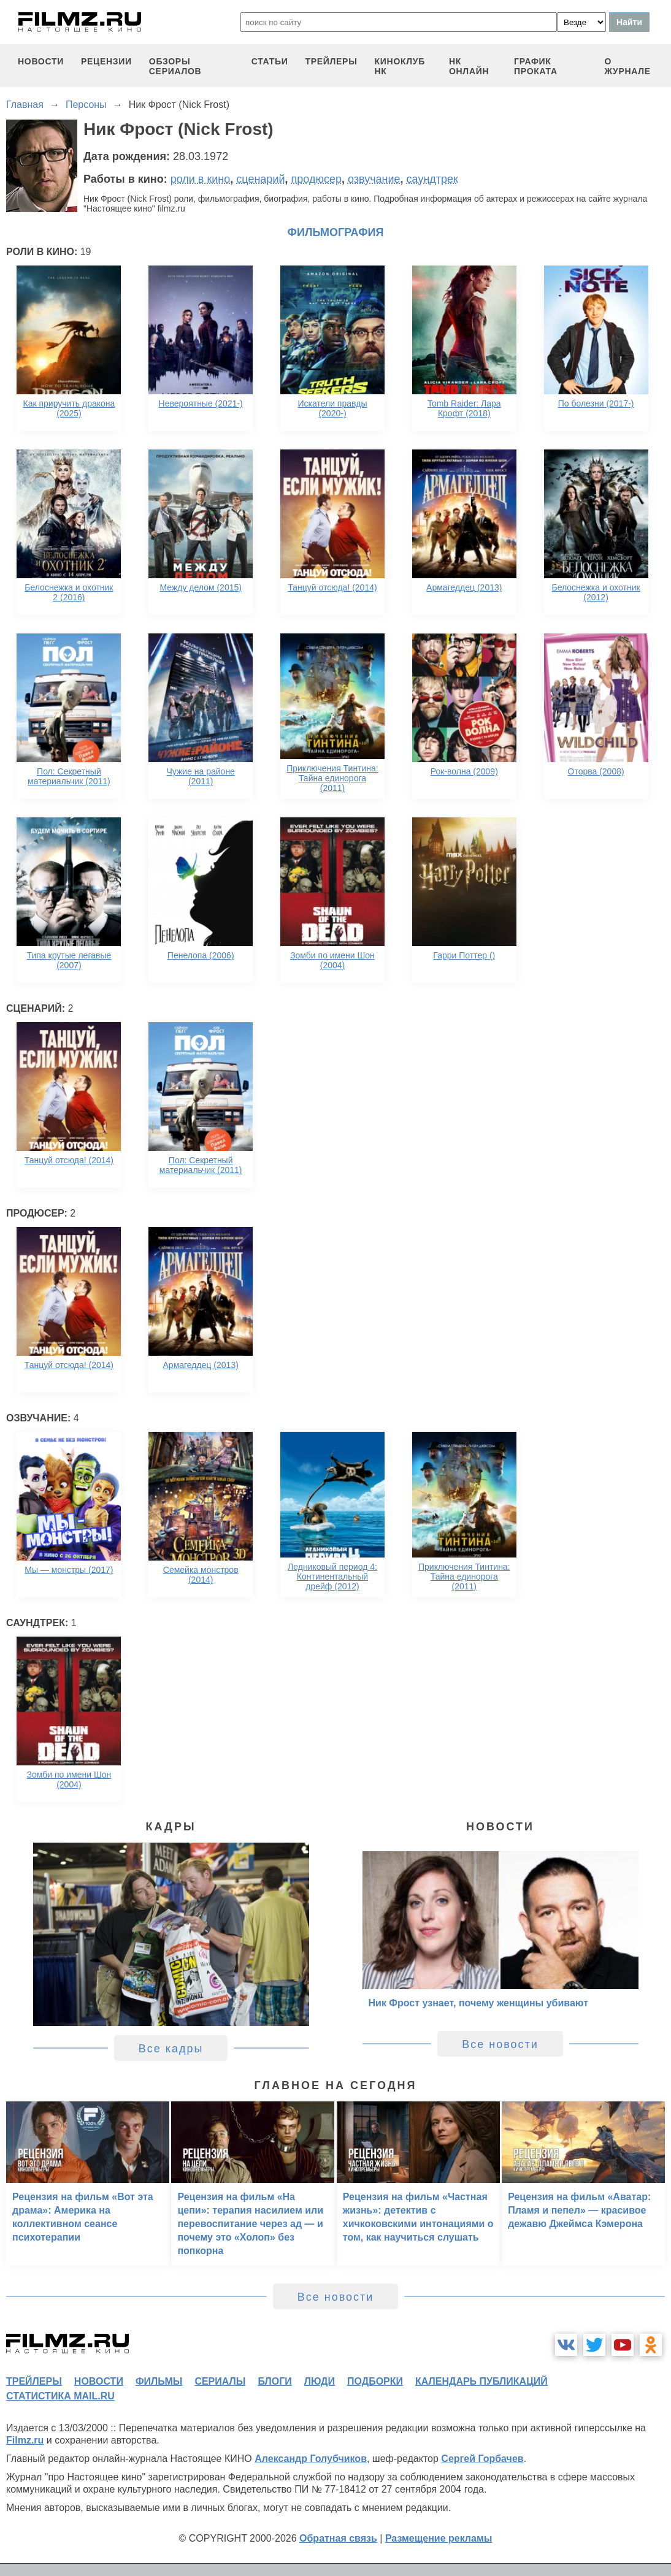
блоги (274, 2381)
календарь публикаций (481, 2381)
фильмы (159, 2381)
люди (319, 2381)
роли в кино (201, 179)
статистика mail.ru (60, 2396)
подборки (375, 2381)
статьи (269, 61)
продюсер (316, 179)
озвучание (374, 179)
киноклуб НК (400, 66)
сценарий (260, 179)
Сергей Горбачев (482, 2458)
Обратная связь (338, 2538)
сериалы (219, 2381)
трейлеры (331, 61)
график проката (536, 66)
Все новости (500, 2044)
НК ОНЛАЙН (469, 66)
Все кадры (171, 2049)
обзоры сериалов (175, 66)
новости (41, 61)
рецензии (106, 61)
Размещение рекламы (439, 2538)
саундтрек (432, 179)
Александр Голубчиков (311, 2458)
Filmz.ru (25, 2440)
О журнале (627, 66)
